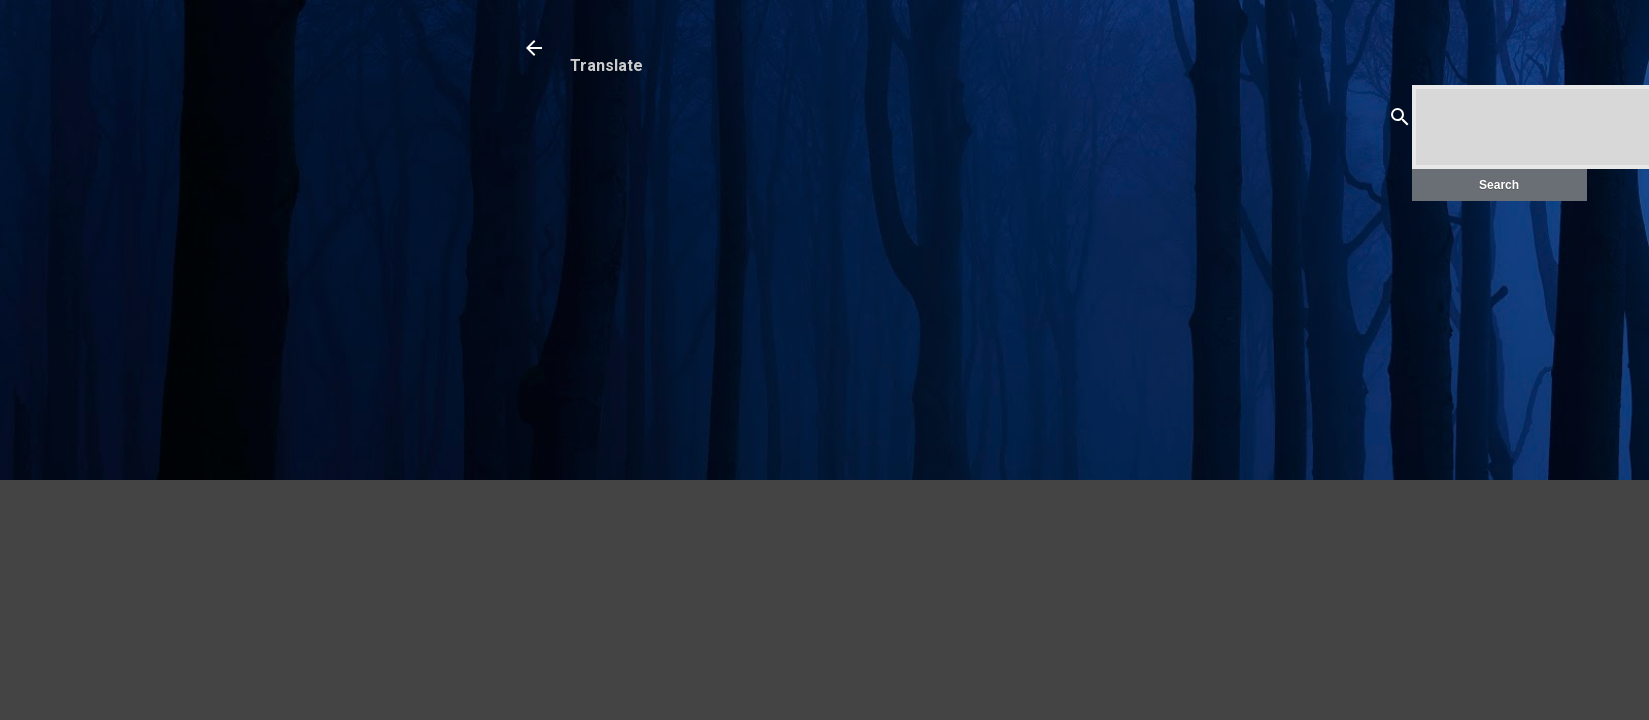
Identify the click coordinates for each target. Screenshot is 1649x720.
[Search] (1400, 120)
